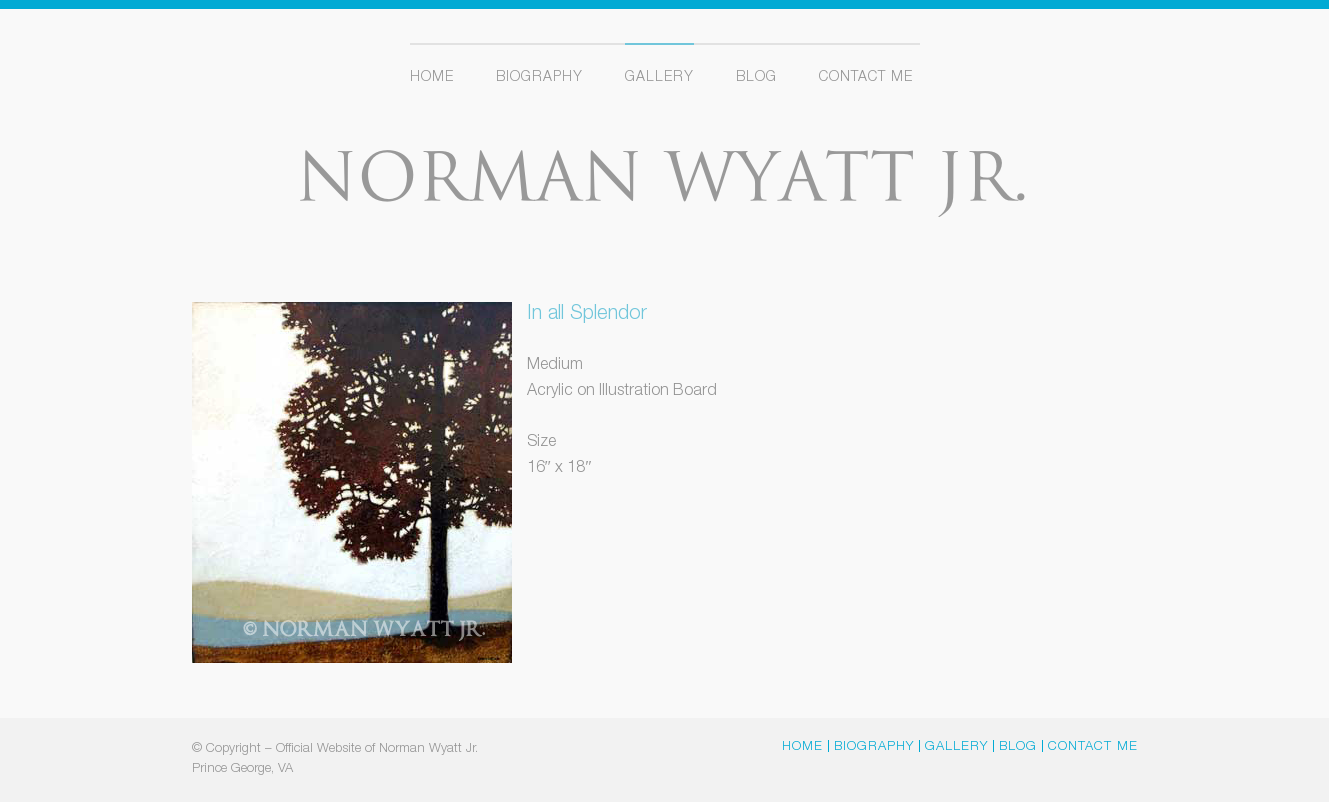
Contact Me (866, 78)
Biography (539, 78)
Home (432, 78)
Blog (756, 78)
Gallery (659, 78)
